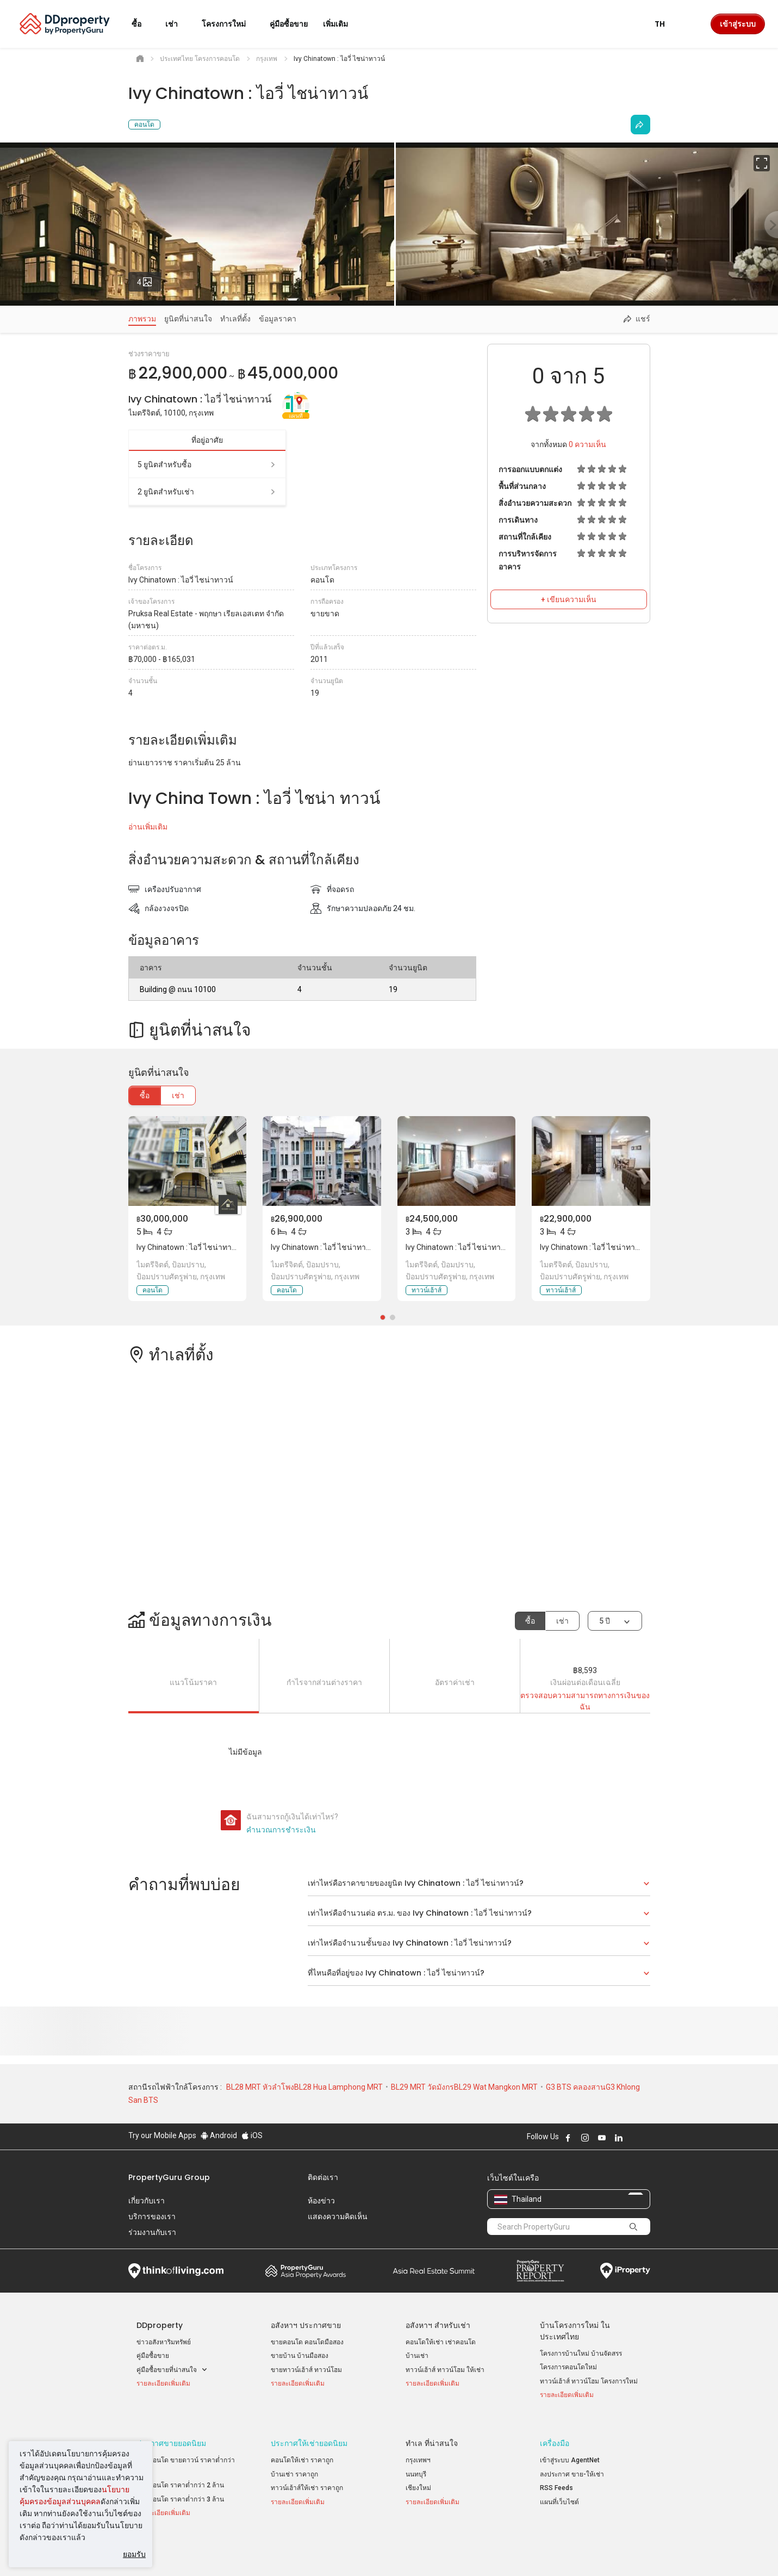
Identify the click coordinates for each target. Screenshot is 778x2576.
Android (219, 2135)
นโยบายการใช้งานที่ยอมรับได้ (178, 2551)
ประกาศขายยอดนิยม (171, 2430)
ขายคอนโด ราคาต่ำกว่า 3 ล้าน (180, 2486)
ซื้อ (145, 1095)
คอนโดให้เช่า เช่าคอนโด (441, 2342)
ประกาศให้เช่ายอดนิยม (309, 2430)
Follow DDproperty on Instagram (585, 2137)
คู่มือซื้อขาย (152, 2356)
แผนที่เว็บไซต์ (559, 2489)
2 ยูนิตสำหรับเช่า (207, 491)
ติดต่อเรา (323, 2177)
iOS (252, 2135)
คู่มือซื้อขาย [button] (289, 23)
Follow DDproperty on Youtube (601, 2137)
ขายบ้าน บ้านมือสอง (299, 2356)
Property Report (540, 2271)
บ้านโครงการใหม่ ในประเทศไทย (575, 2331)
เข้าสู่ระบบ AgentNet (570, 2447)
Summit (434, 2271)
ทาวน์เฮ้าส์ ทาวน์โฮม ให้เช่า (445, 2370)
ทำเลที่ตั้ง (235, 318)
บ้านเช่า (417, 2356)
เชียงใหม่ (418, 2475)
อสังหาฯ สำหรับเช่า (438, 2325)
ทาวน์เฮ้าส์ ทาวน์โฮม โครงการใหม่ (589, 2381)
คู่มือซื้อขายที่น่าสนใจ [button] (172, 2370)
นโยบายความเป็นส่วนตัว (362, 2551)
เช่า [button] (178, 23)
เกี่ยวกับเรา (146, 2200)
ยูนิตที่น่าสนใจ (188, 318)
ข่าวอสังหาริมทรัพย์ (163, 2342)
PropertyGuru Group (169, 2177)
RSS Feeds (556, 2475)
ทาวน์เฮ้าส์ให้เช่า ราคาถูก (307, 2475)
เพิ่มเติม (342, 23)
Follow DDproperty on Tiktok (646, 2137)
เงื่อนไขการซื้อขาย (447, 2551)
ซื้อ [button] (143, 23)
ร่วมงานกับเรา (152, 2232)
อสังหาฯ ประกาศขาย (306, 2325)
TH (666, 23)
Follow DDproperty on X (633, 2137)
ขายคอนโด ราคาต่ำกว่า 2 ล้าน (180, 2472)
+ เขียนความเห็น (568, 599)
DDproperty (159, 2325)
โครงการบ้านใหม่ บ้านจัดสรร (581, 2353)
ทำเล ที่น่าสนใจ (432, 2430)
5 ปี (604, 1621)
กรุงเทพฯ (418, 2447)
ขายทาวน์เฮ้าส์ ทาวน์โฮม (306, 2370)
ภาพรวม (142, 318)
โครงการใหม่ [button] (230, 23)
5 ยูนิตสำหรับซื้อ (207, 464)
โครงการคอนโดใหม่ (568, 2367)
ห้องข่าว (321, 2200)
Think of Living (175, 2271)
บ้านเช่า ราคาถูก (294, 2461)
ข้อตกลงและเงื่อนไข (274, 2551)
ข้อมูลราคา (277, 318)
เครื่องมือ (554, 2430)
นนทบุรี (416, 2461)
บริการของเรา (152, 2216)
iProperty (625, 2271)
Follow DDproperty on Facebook (568, 2137)
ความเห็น (587, 444)
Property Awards (305, 2271)
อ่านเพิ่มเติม (147, 826)
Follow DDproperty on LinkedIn (618, 2137)
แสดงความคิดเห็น (338, 2216)
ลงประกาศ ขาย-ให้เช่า (572, 2461)
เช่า (178, 1095)
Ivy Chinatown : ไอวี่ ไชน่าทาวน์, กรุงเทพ (203, 1247)
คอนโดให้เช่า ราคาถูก (302, 2447)
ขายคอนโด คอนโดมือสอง (307, 2342)
